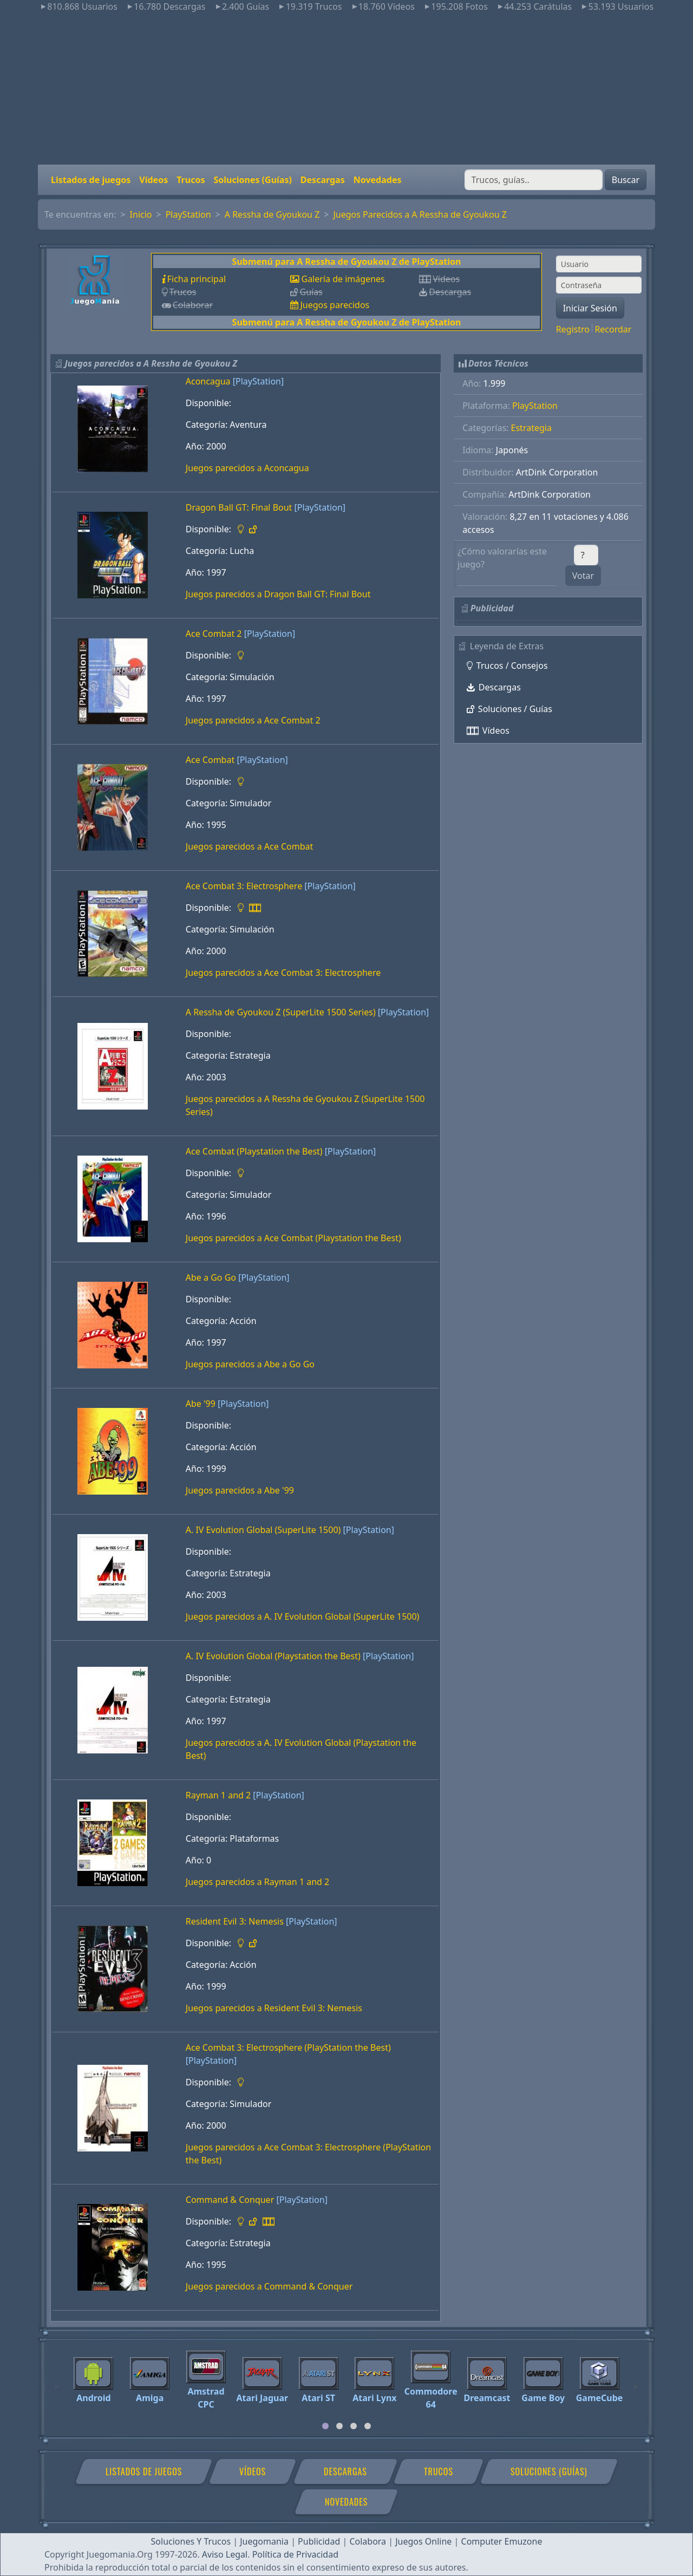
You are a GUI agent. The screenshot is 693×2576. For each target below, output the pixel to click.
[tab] (325, 2426)
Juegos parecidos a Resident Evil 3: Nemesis (274, 2008)
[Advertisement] (346, 89)
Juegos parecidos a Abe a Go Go (250, 1364)
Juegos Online (423, 2541)
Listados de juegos (90, 180)
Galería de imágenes (342, 279)
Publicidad (319, 2541)
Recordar (612, 329)
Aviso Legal (224, 2554)
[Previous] (57, 2381)
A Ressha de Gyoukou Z (272, 214)
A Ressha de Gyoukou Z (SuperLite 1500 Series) (281, 1012)
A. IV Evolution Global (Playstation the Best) (273, 1656)
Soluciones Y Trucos (191, 2541)
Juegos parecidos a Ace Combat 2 (253, 720)
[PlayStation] (258, 381)
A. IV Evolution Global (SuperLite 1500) (263, 1530)
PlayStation (188, 214)
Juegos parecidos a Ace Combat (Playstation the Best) (293, 1238)
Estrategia (531, 428)
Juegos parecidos (334, 305)
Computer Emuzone (501, 2541)
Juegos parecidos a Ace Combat (249, 846)
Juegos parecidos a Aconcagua (247, 468)
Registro (573, 329)
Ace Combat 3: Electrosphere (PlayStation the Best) (288, 2047)
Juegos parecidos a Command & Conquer (269, 2286)
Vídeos (153, 180)
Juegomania (264, 2541)
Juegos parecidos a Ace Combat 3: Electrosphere (283, 973)
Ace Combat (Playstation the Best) (254, 1151)
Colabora (367, 2541)
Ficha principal (196, 279)
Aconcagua (208, 381)
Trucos (190, 180)
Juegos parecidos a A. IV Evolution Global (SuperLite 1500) (303, 1616)
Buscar (625, 180)
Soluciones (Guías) (252, 180)
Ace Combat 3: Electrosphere (244, 886)
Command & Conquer (230, 2200)
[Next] (636, 2381)
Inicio (141, 214)
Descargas (322, 180)
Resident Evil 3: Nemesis (235, 1921)
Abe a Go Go (211, 1277)
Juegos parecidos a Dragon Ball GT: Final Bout (278, 594)
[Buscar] (534, 179)
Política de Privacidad (295, 2554)
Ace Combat (210, 760)
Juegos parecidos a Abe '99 (240, 1490)
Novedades (378, 180)
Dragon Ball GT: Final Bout (239, 507)
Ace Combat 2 (214, 634)
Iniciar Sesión (590, 308)
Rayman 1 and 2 (218, 1795)
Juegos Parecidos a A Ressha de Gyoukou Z (419, 214)
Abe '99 (200, 1404)
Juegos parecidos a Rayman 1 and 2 (257, 1882)
